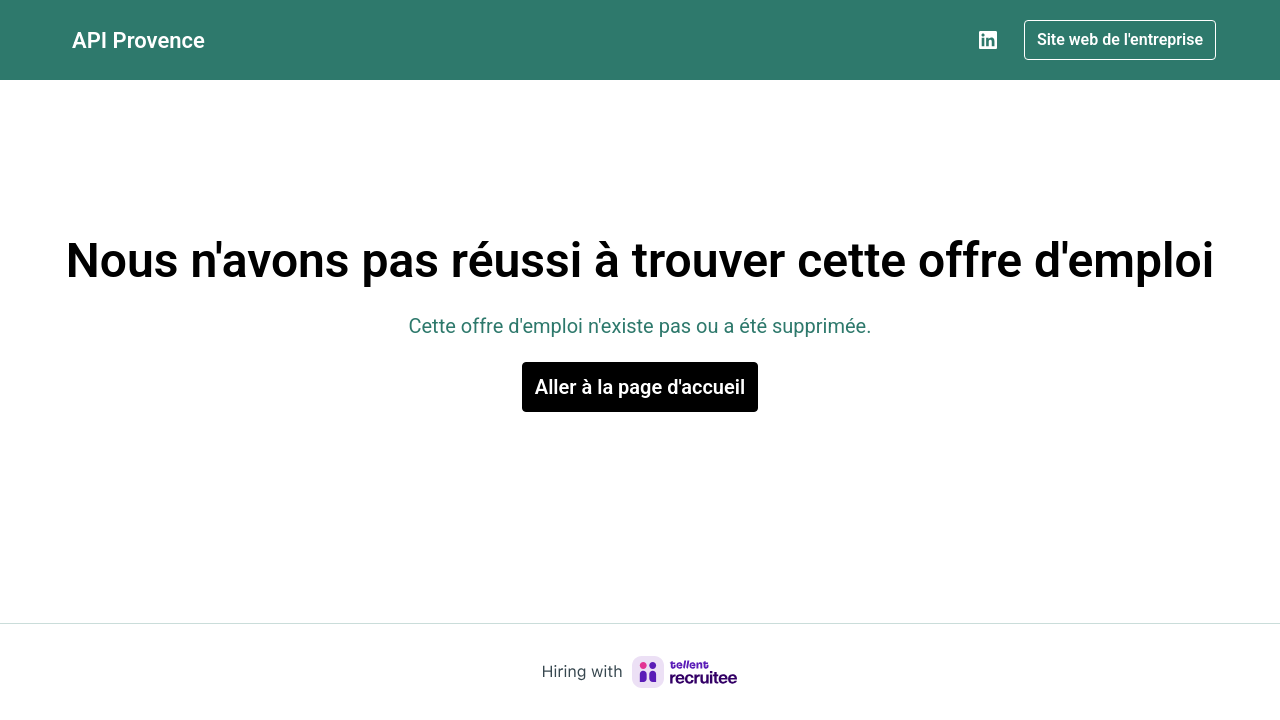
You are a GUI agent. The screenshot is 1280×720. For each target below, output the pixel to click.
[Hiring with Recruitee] (640, 672)
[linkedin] (988, 40)
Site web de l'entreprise (1120, 39)
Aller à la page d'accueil (640, 387)
